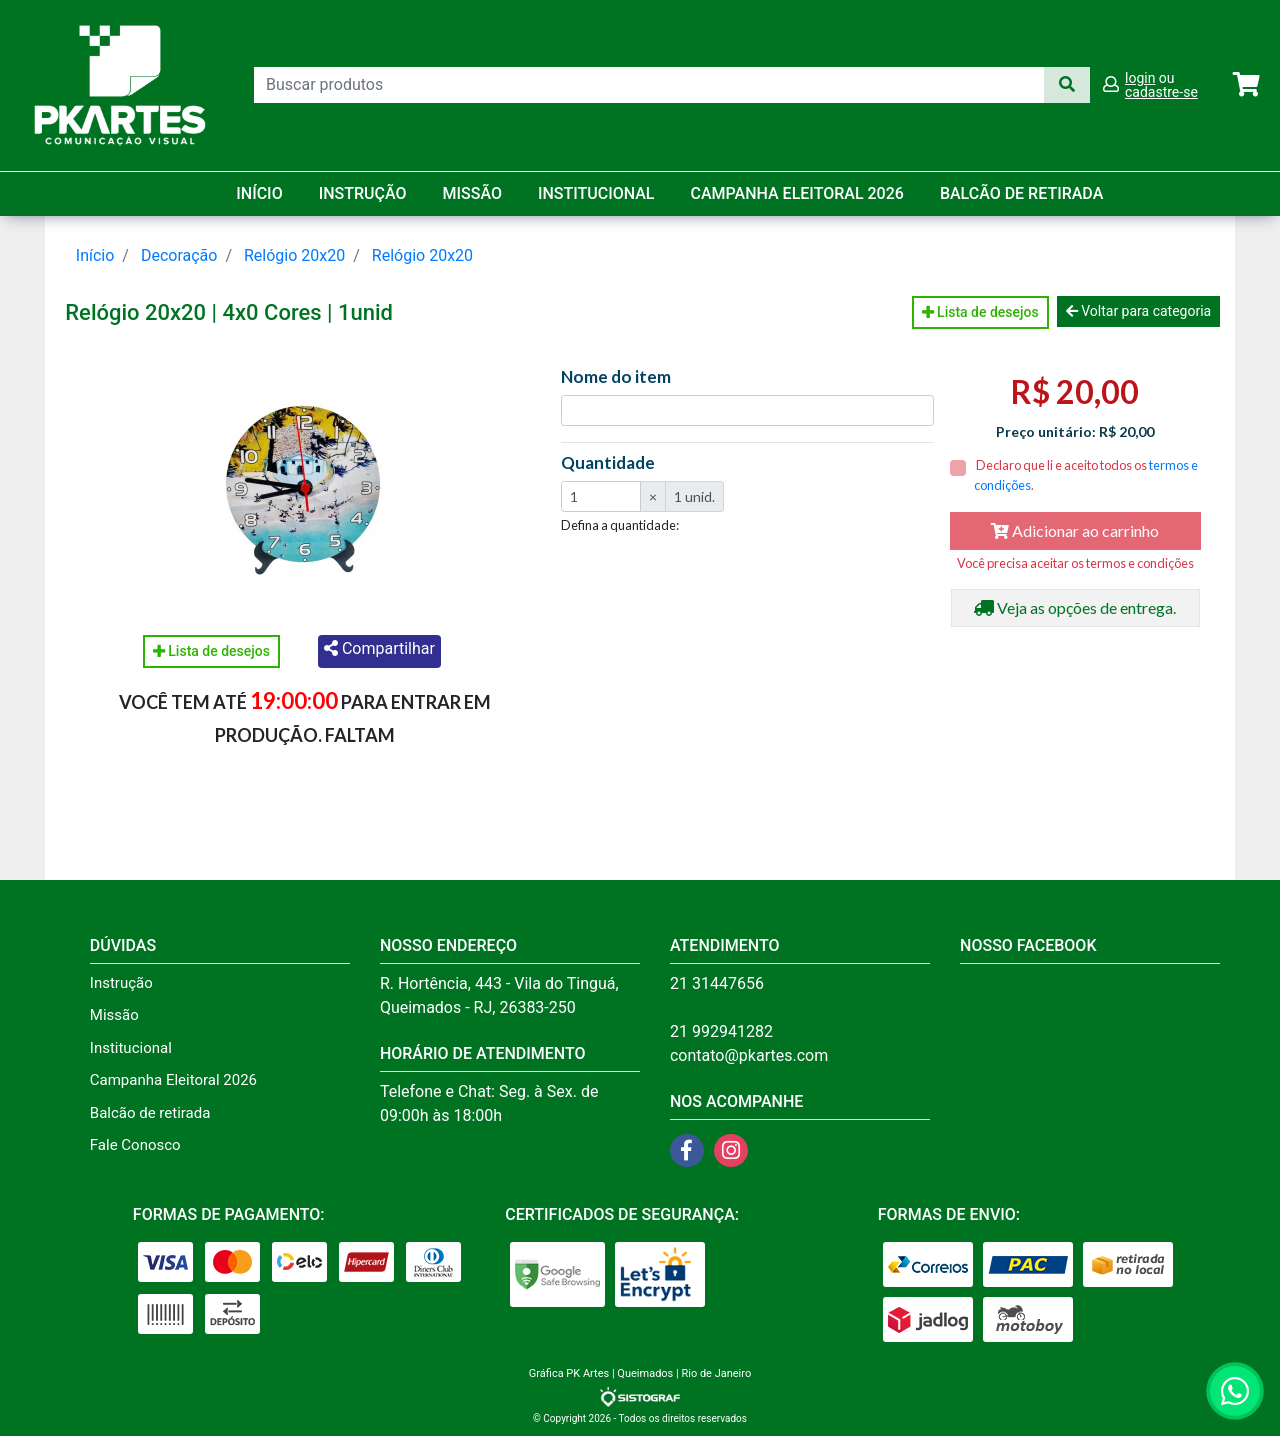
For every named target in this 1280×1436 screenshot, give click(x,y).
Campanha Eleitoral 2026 (797, 193)
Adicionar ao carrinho (1075, 530)
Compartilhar (379, 648)
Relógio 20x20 (294, 255)
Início (259, 193)
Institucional (596, 193)
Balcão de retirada (150, 1113)
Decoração (179, 255)
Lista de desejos (980, 312)
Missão (472, 193)
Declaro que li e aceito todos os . (1086, 474)
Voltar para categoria (1138, 311)
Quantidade (608, 463)
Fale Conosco (135, 1145)
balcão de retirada (1021, 193)
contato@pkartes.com (749, 1055)
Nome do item (616, 377)
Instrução (363, 193)
